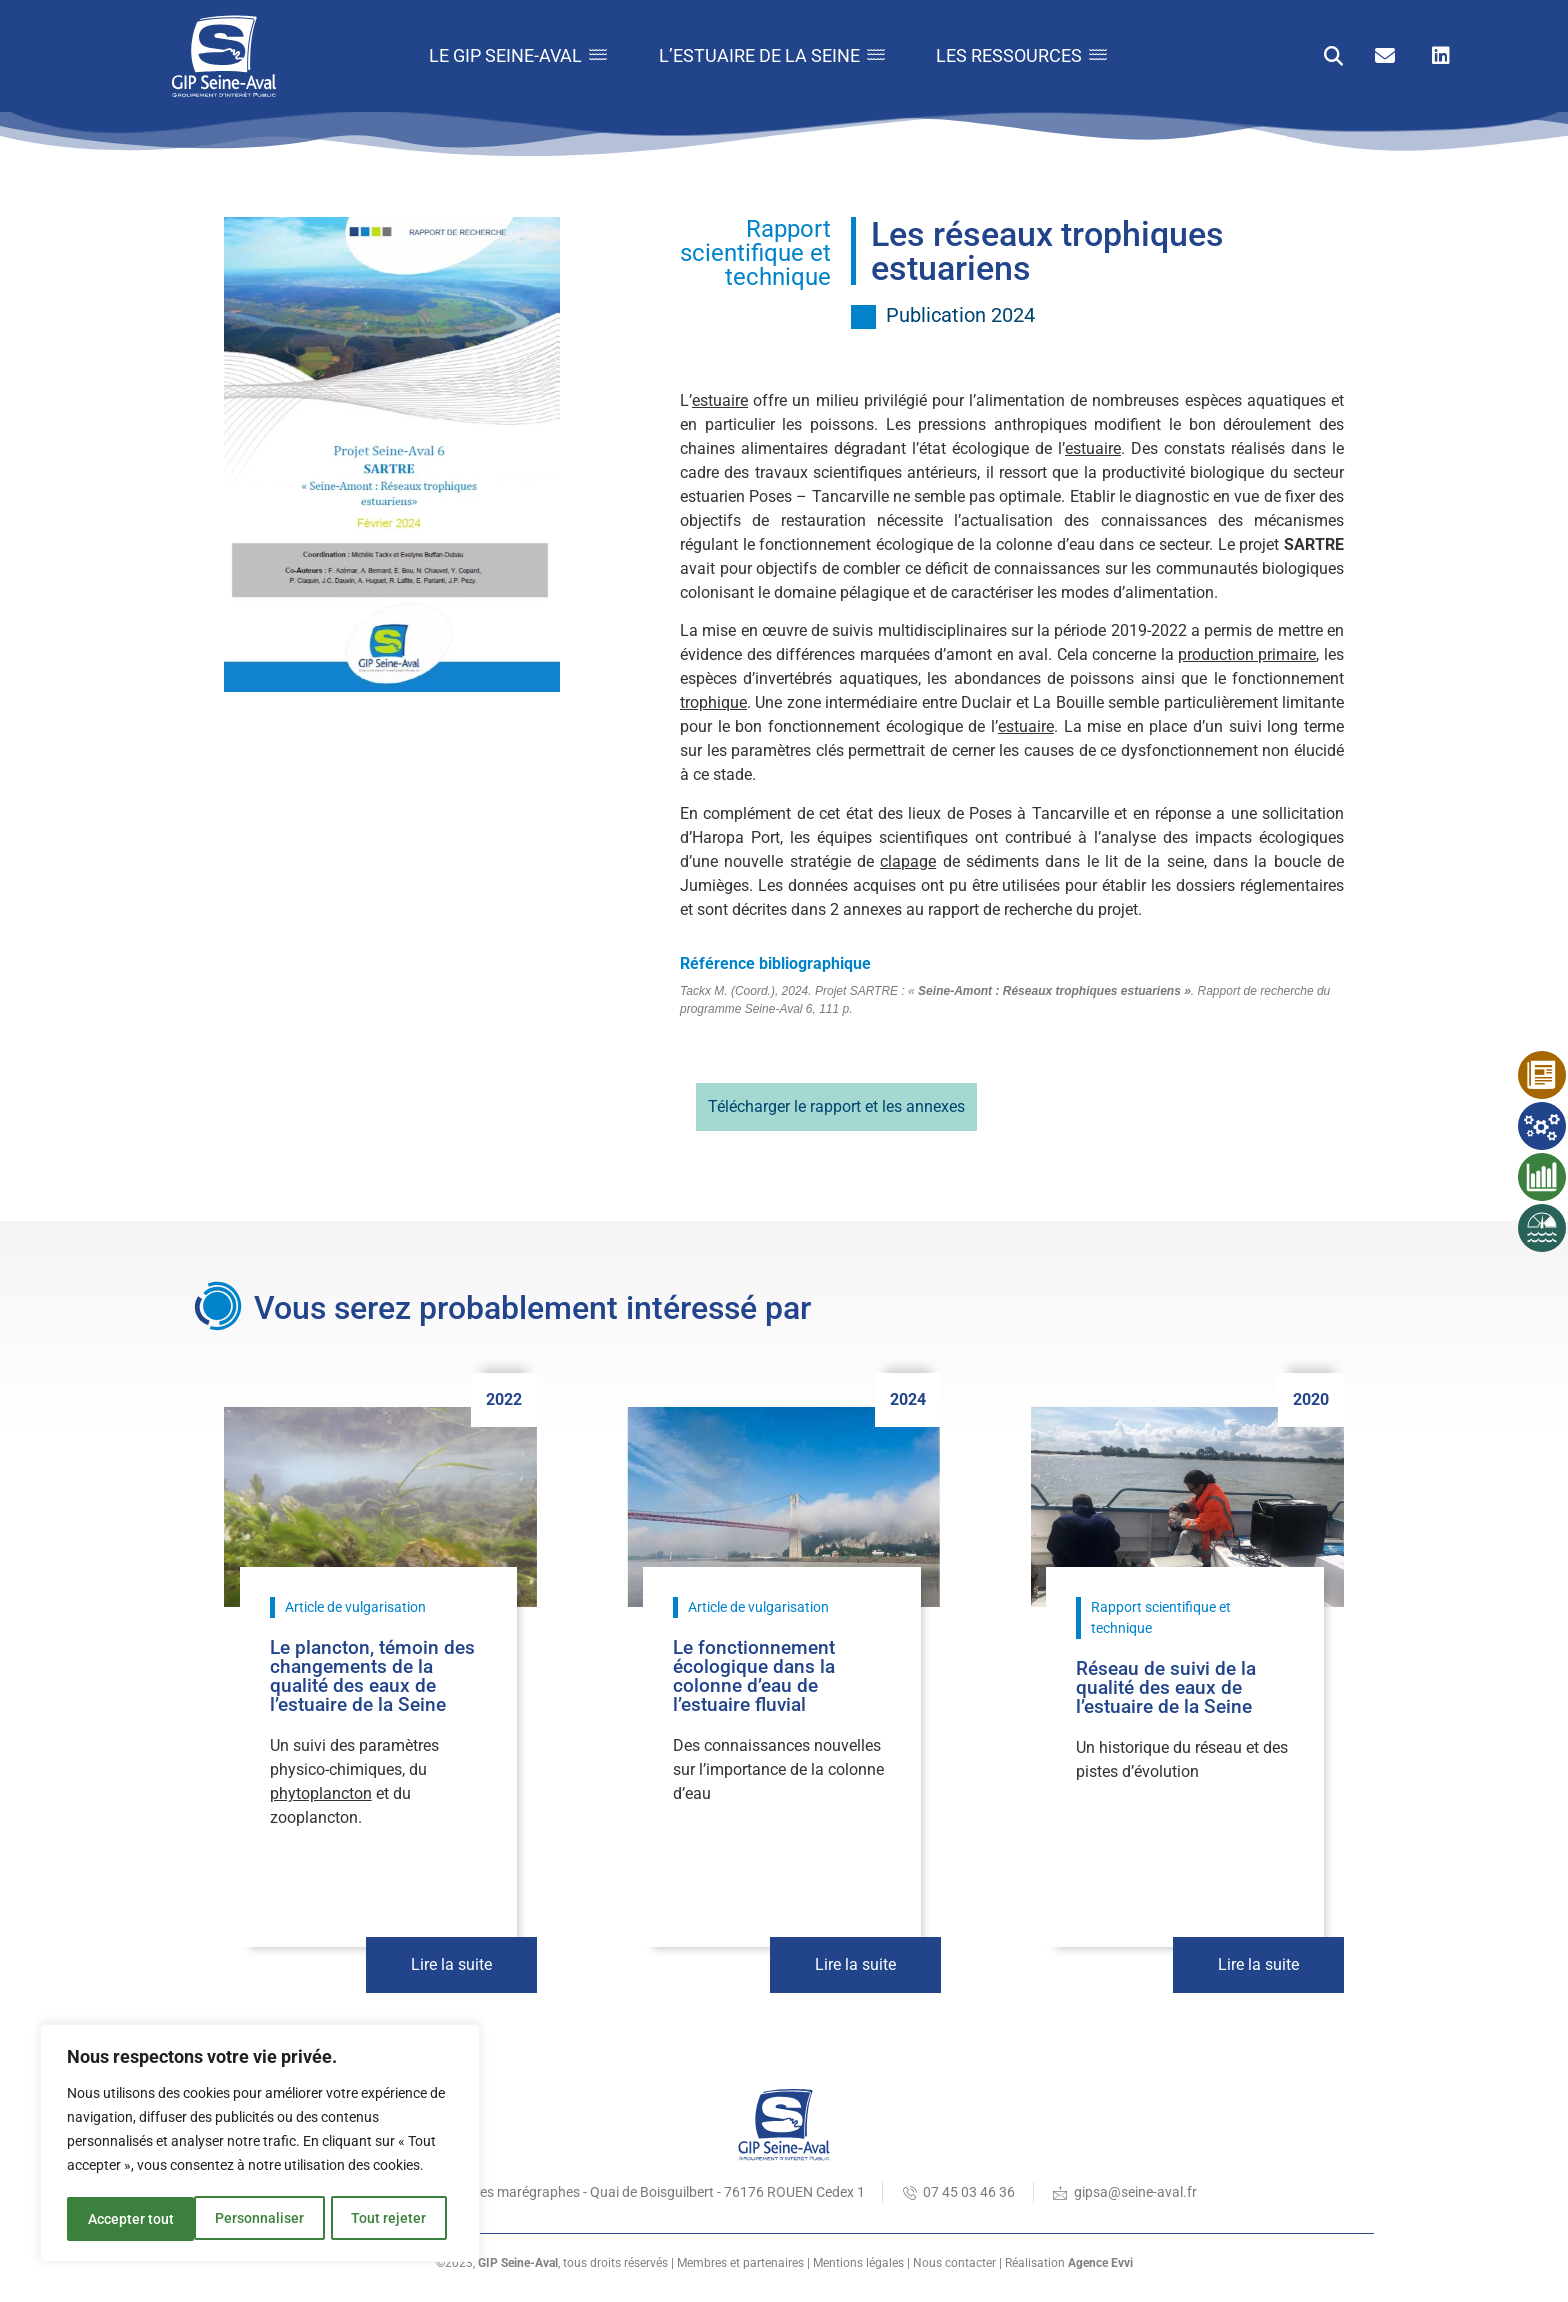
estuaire (720, 400)
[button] (1333, 56)
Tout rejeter (261, 2219)
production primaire (1247, 654)
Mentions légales (858, 2263)
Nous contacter (954, 2263)
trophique (713, 702)
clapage (908, 861)
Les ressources (1018, 55)
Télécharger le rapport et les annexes (836, 1106)
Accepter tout (390, 2219)
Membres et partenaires (740, 2263)
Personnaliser (131, 2219)
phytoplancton (321, 1793)
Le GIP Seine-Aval (498, 55)
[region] (260, 2145)
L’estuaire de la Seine (760, 55)
